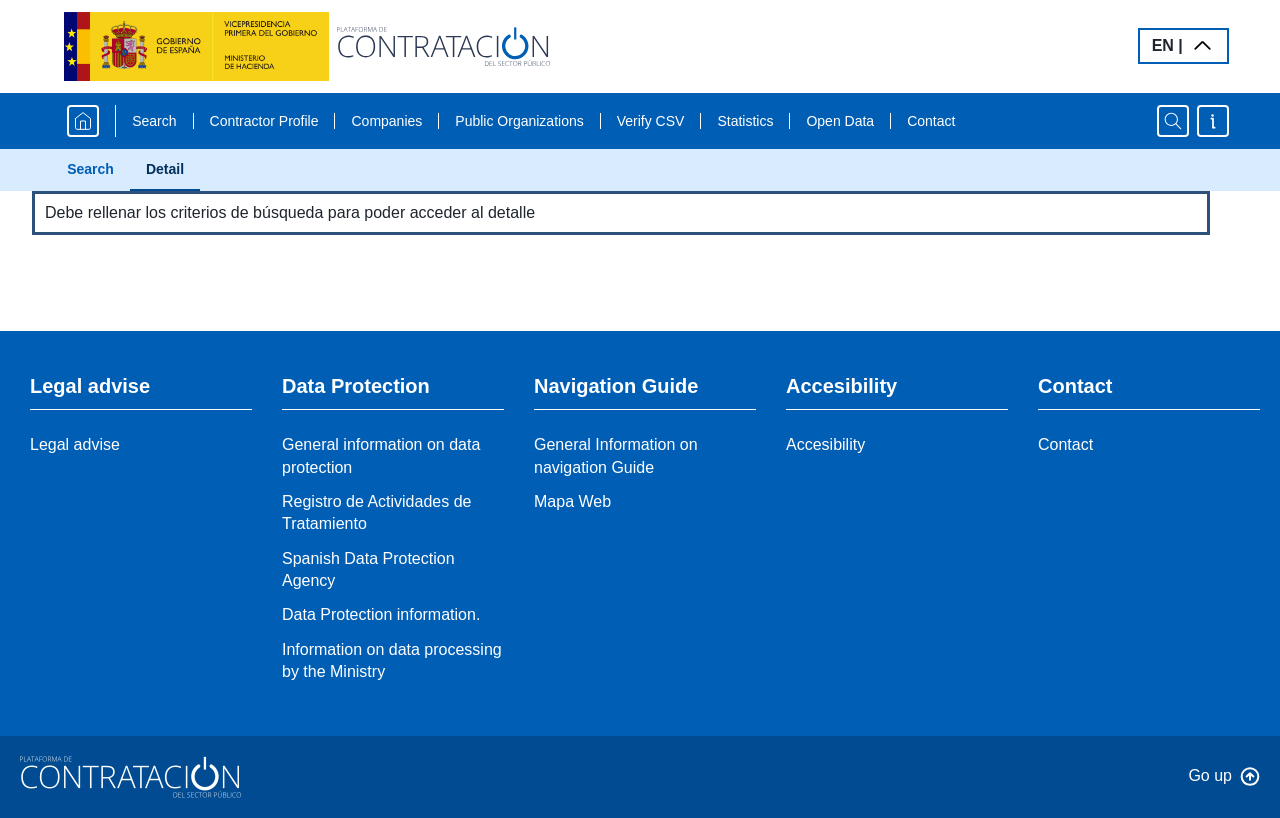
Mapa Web (572, 501)
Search (154, 121)
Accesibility (825, 444)
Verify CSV (651, 121)
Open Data (840, 121)
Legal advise (75, 444)
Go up (1210, 775)
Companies (386, 121)
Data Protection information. (381, 614)
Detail (165, 169)
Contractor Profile (264, 121)
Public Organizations (519, 121)
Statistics (745, 121)
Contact (931, 121)
